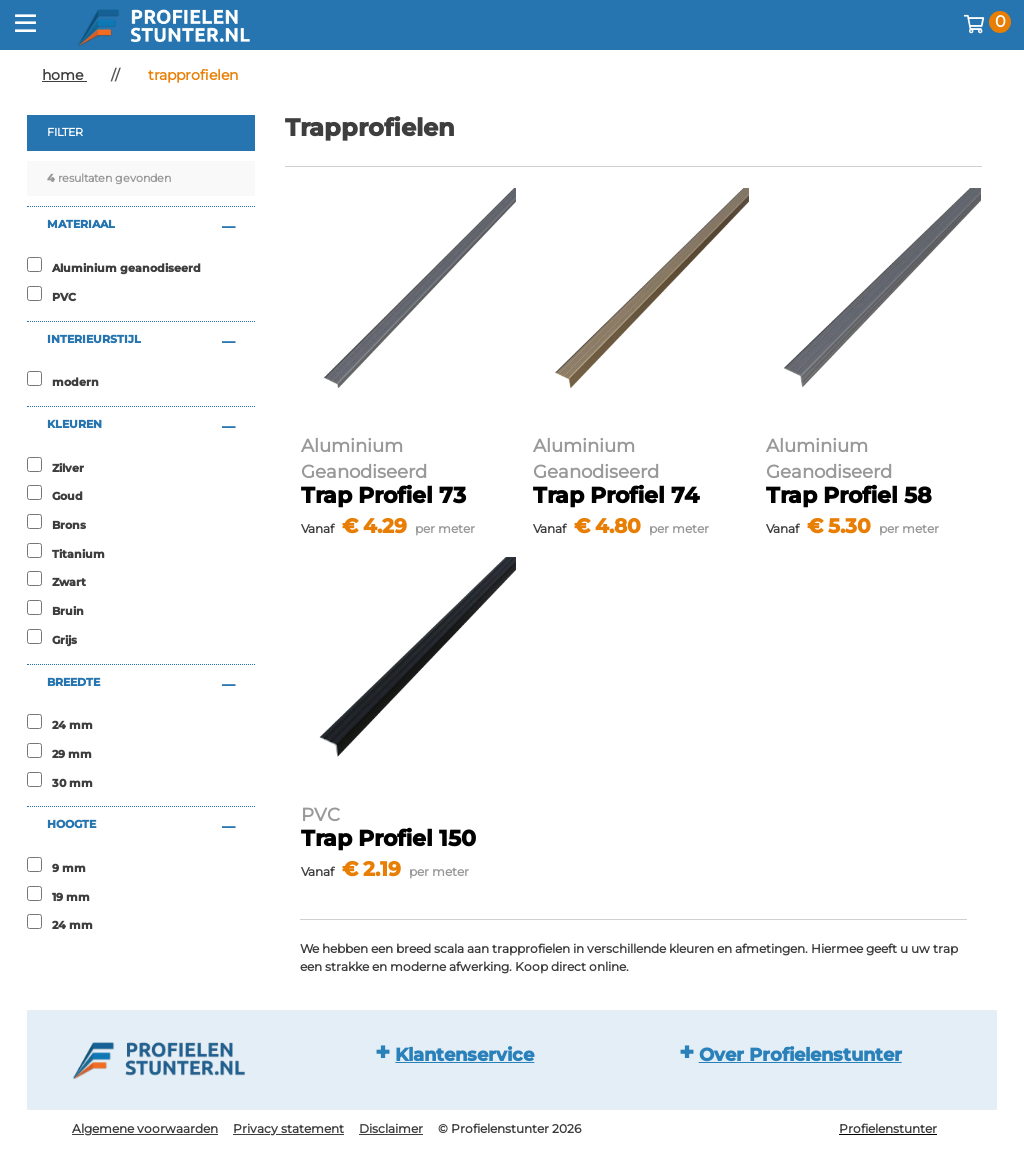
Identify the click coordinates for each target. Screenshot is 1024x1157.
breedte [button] (73, 682)
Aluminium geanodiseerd (126, 268)
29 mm (72, 754)
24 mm (72, 725)
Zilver (68, 468)
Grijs (64, 640)
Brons (69, 525)
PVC (64, 297)
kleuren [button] (74, 424)
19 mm (71, 897)
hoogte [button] (71, 824)
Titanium (78, 554)
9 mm (69, 868)
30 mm (72, 783)
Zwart (69, 582)
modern (75, 382)
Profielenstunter (888, 1128)
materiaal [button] (81, 224)
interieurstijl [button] (94, 339)
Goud (67, 496)
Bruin (68, 611)
